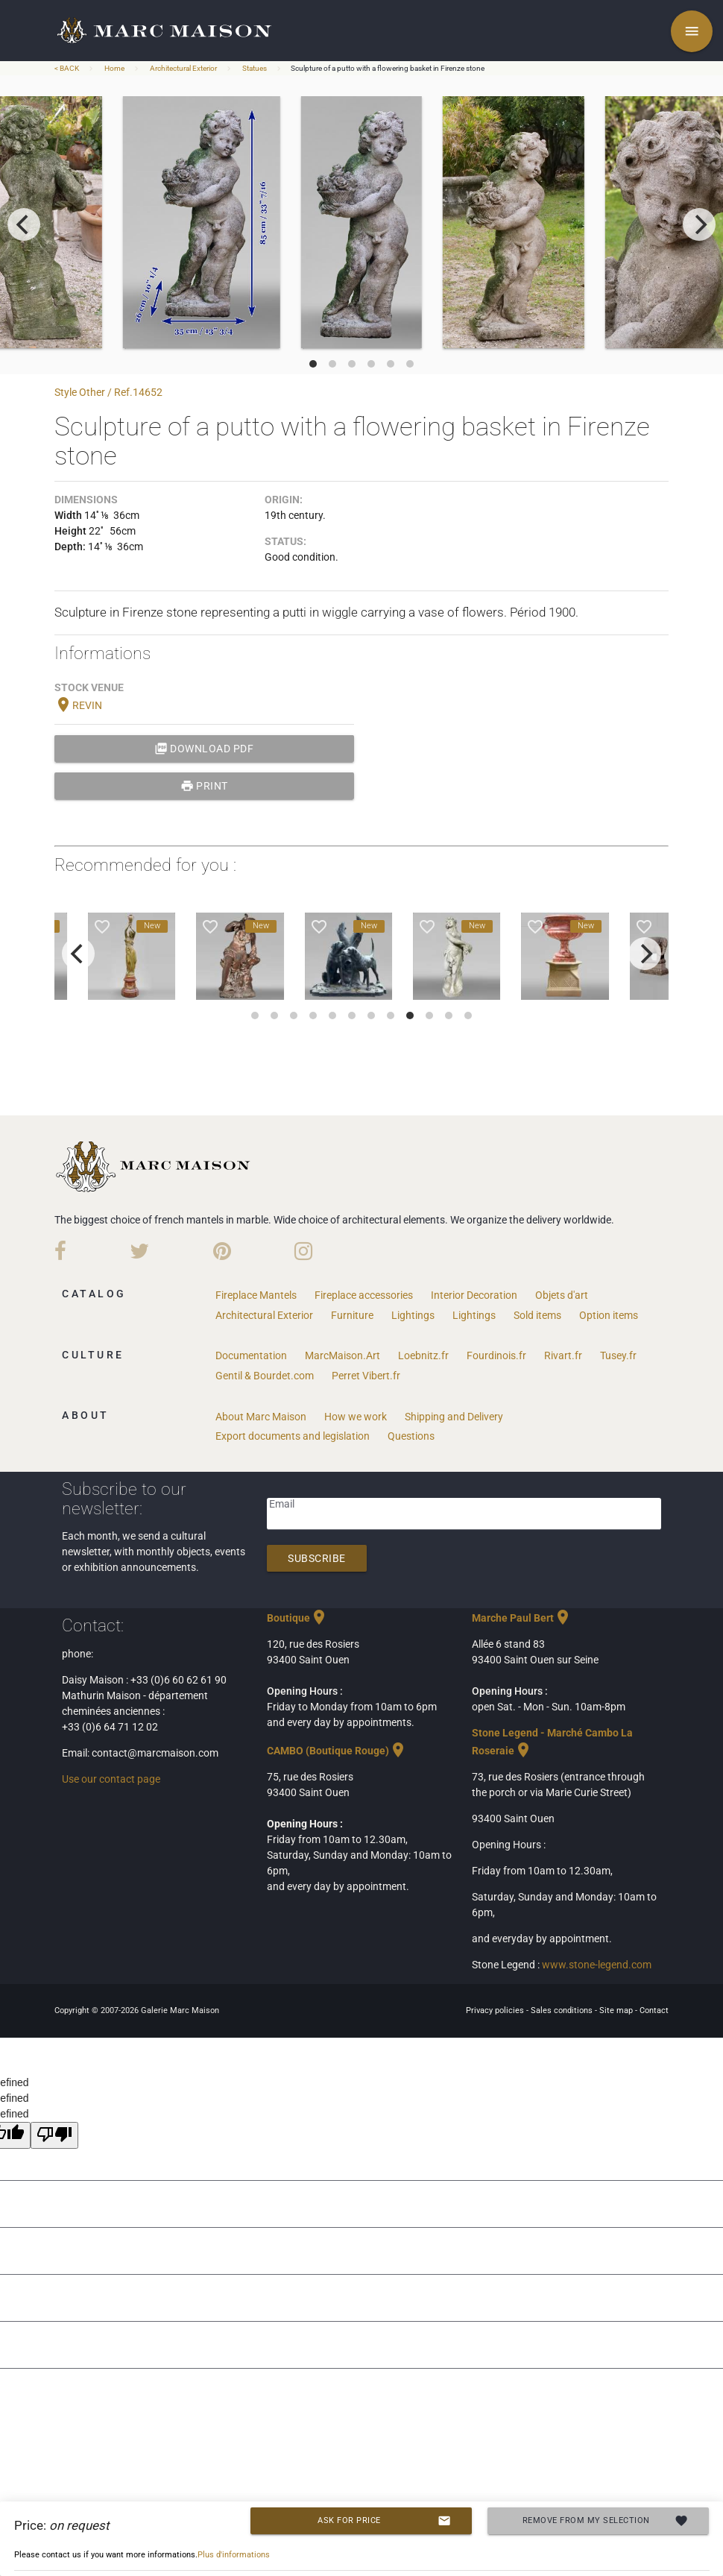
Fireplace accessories (364, 1295)
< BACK (67, 68)
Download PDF (204, 748)
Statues (254, 68)
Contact (654, 2010)
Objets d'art (561, 1295)
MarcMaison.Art (342, 1355)
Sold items (537, 1315)
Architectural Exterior (183, 68)
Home (114, 68)
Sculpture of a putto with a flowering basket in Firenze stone (387, 68)
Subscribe (317, 1558)
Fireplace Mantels (256, 1295)
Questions (411, 1436)
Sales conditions (563, 2010)
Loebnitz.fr (423, 1355)
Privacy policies (496, 2010)
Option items (608, 1315)
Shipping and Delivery (454, 1417)
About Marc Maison (260, 1417)
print (204, 785)
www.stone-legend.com (596, 1965)
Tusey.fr (618, 1355)
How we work (355, 1417)
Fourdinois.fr (496, 1355)
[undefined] (54, 2135)
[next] (699, 224)
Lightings (413, 1315)
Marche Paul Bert (522, 1618)
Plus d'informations (234, 2555)
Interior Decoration (474, 1295)
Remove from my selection (605, 2520)
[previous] (23, 224)
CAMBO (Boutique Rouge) (337, 1751)
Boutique (297, 1618)
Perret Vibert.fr (366, 1376)
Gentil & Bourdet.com (264, 1376)
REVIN (78, 705)
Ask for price (384, 2520)
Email (281, 1504)
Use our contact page (111, 1779)
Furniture (352, 1315)
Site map (617, 2010)
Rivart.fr (563, 1355)
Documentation (251, 1355)
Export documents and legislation (292, 1436)
